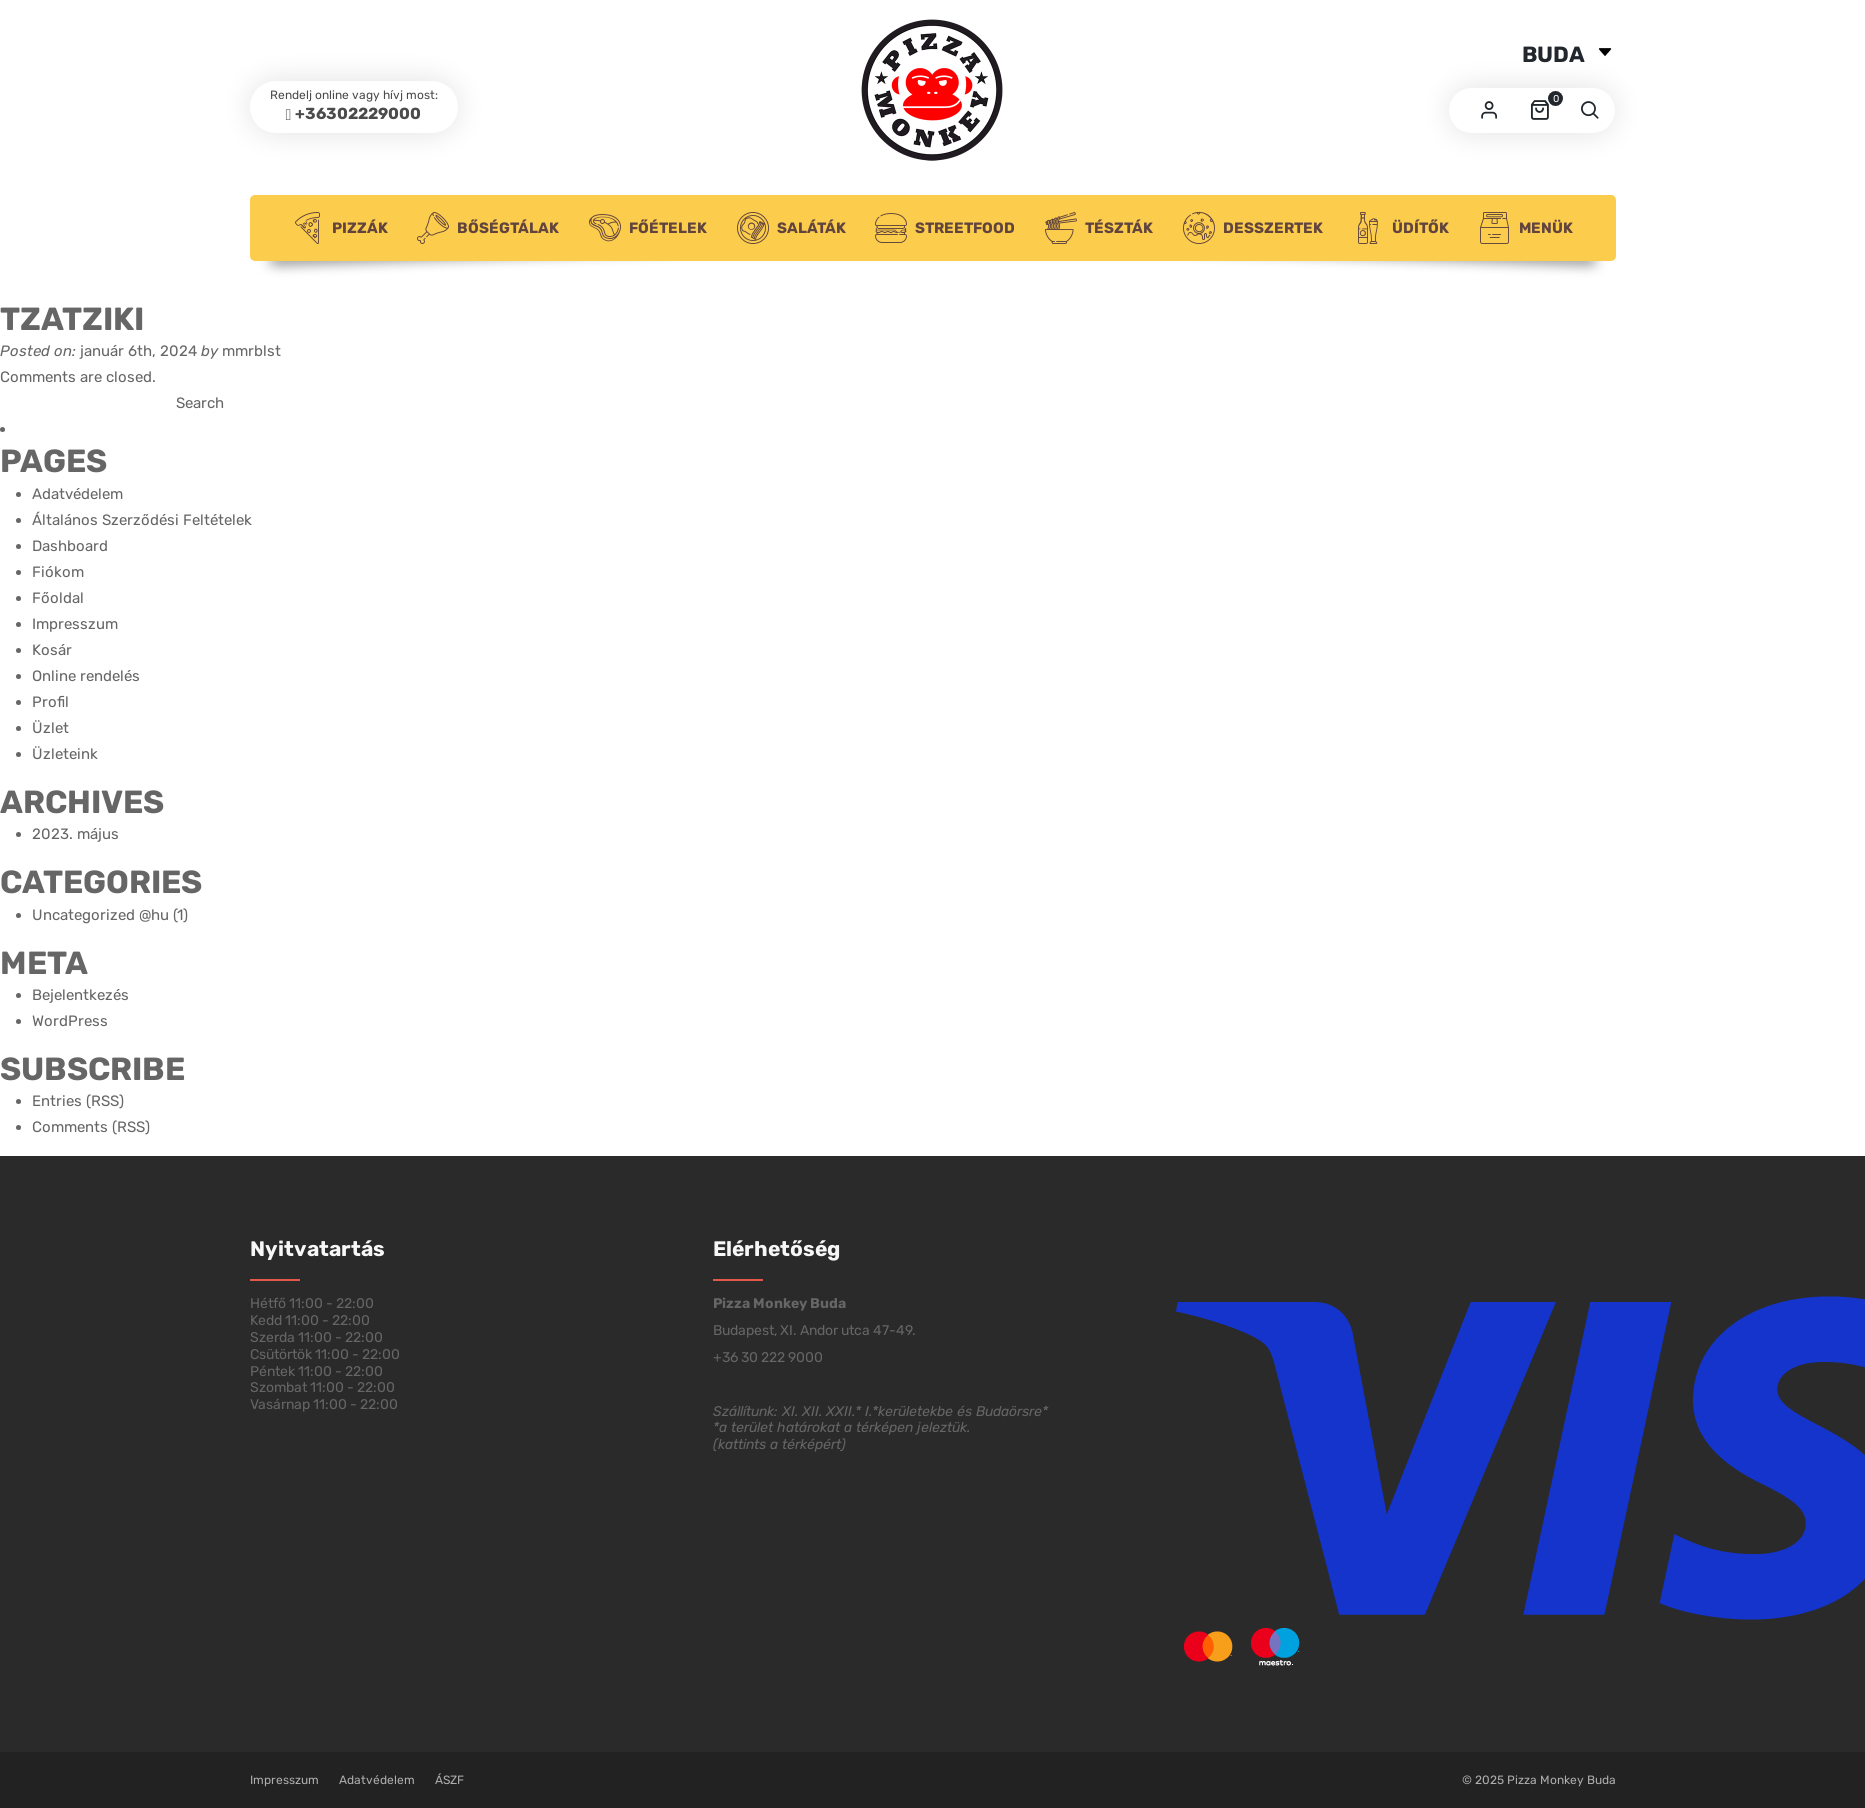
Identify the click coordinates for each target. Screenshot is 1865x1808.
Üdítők (1400, 228)
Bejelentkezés (80, 995)
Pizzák (340, 228)
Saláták (791, 228)
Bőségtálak (488, 228)
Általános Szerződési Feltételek (142, 520)
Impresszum (75, 624)
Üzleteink (65, 754)
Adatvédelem (77, 494)
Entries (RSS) (78, 1101)
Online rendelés (86, 676)
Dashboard (70, 546)
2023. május (75, 834)
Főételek (648, 228)
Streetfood (945, 228)
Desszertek (1253, 228)
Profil (50, 702)
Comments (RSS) (91, 1127)
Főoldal (58, 598)
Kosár (52, 650)
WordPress (70, 1021)
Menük (1526, 228)
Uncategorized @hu (100, 915)
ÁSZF (449, 1780)
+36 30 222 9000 (768, 1357)
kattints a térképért (779, 1444)
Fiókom (58, 572)
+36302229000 (358, 113)
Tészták (1099, 228)
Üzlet (50, 728)
